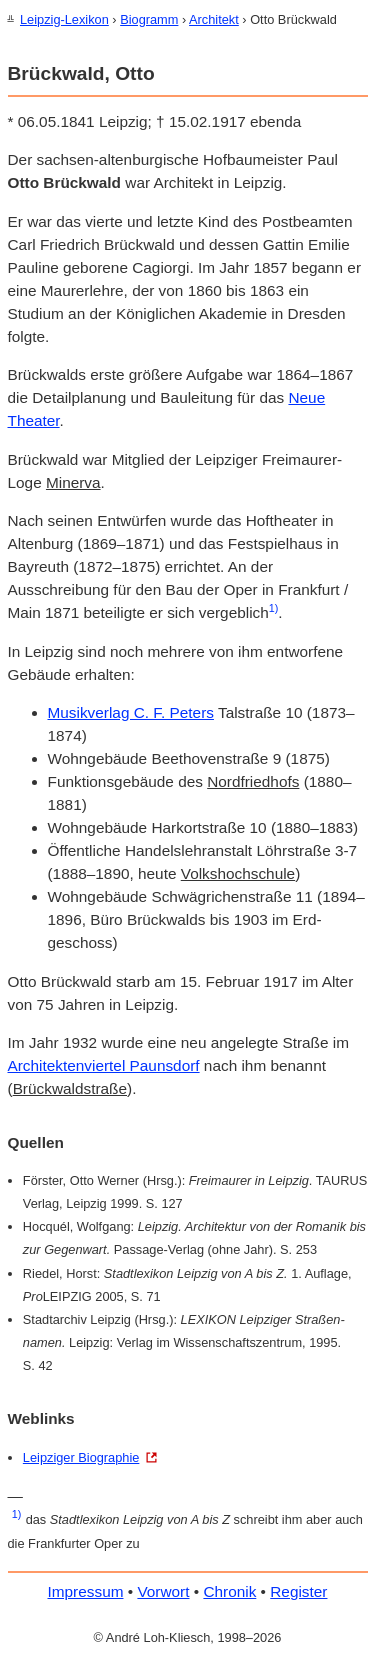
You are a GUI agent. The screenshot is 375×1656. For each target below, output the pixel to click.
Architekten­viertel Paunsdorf (104, 1064)
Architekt (214, 19)
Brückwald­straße (70, 1087)
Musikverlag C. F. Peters (131, 711)
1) (274, 607)
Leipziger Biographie (81, 1456)
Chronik (229, 1590)
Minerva (73, 481)
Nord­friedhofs (253, 780)
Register (298, 1590)
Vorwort (163, 1590)
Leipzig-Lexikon (64, 19)
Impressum (86, 1590)
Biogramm (149, 19)
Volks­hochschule (238, 872)
